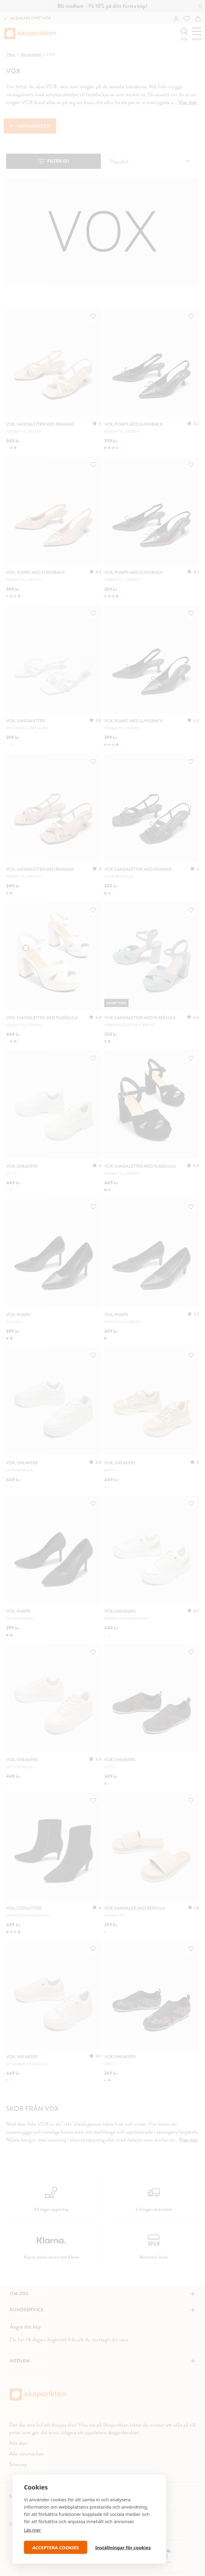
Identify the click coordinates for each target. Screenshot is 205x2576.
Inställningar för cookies (123, 2547)
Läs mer (32, 2530)
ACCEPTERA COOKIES (55, 2547)
